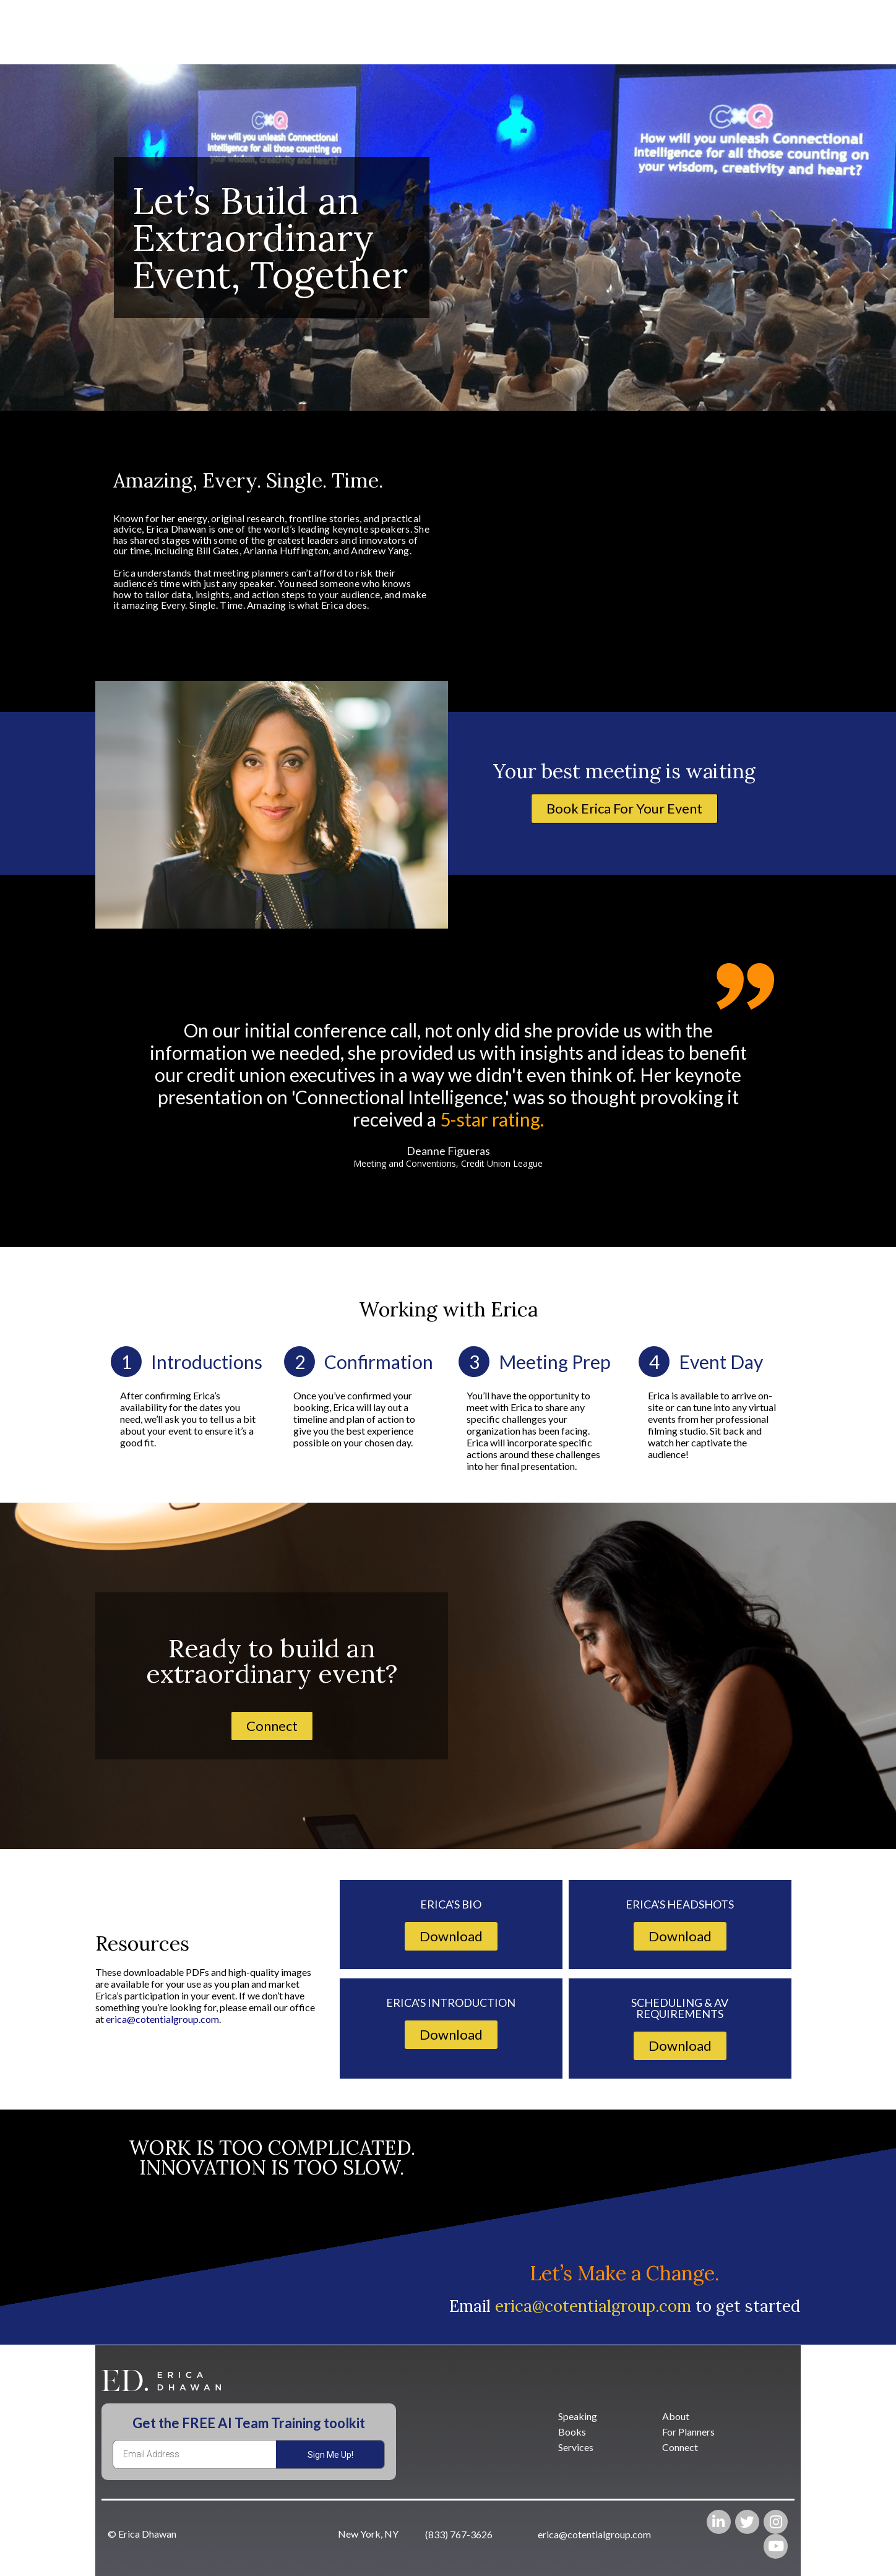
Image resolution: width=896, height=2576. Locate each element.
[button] (624, 808)
